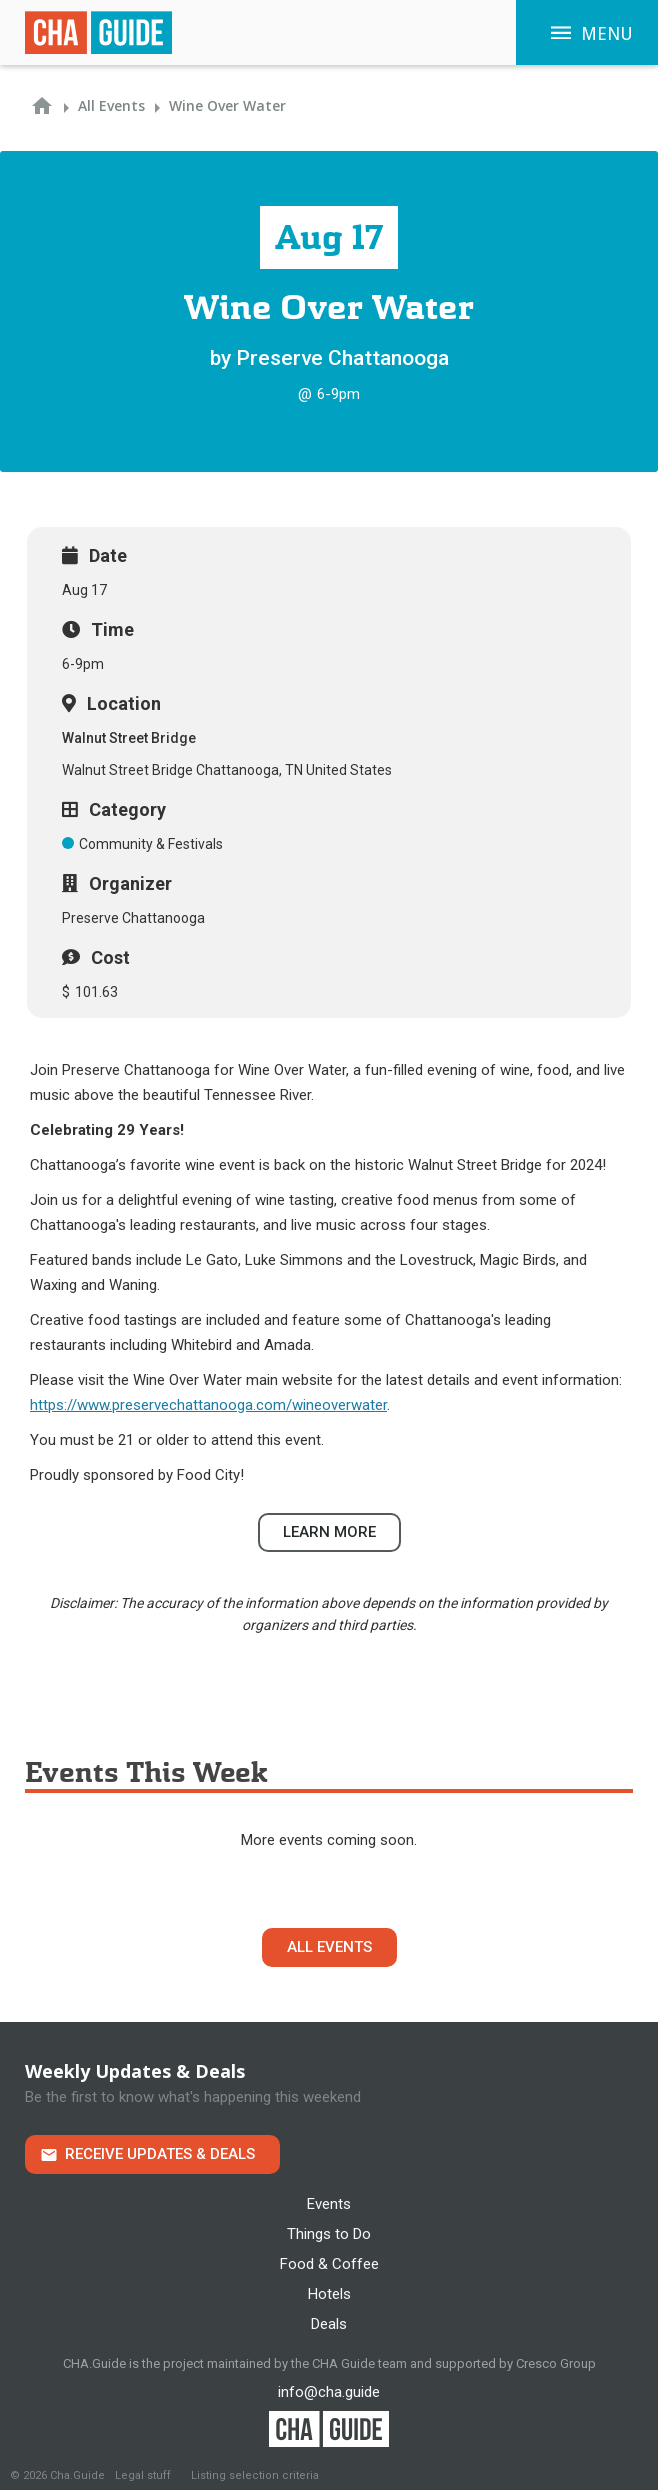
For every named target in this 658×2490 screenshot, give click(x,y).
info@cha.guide (329, 2392)
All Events (329, 1947)
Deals (329, 2324)
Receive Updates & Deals (160, 2154)
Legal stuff (143, 2475)
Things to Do (329, 2234)
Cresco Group (556, 2363)
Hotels (329, 2294)
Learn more (329, 1532)
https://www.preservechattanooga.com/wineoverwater (208, 1405)
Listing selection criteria (255, 2475)
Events (329, 2204)
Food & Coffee (329, 2264)
